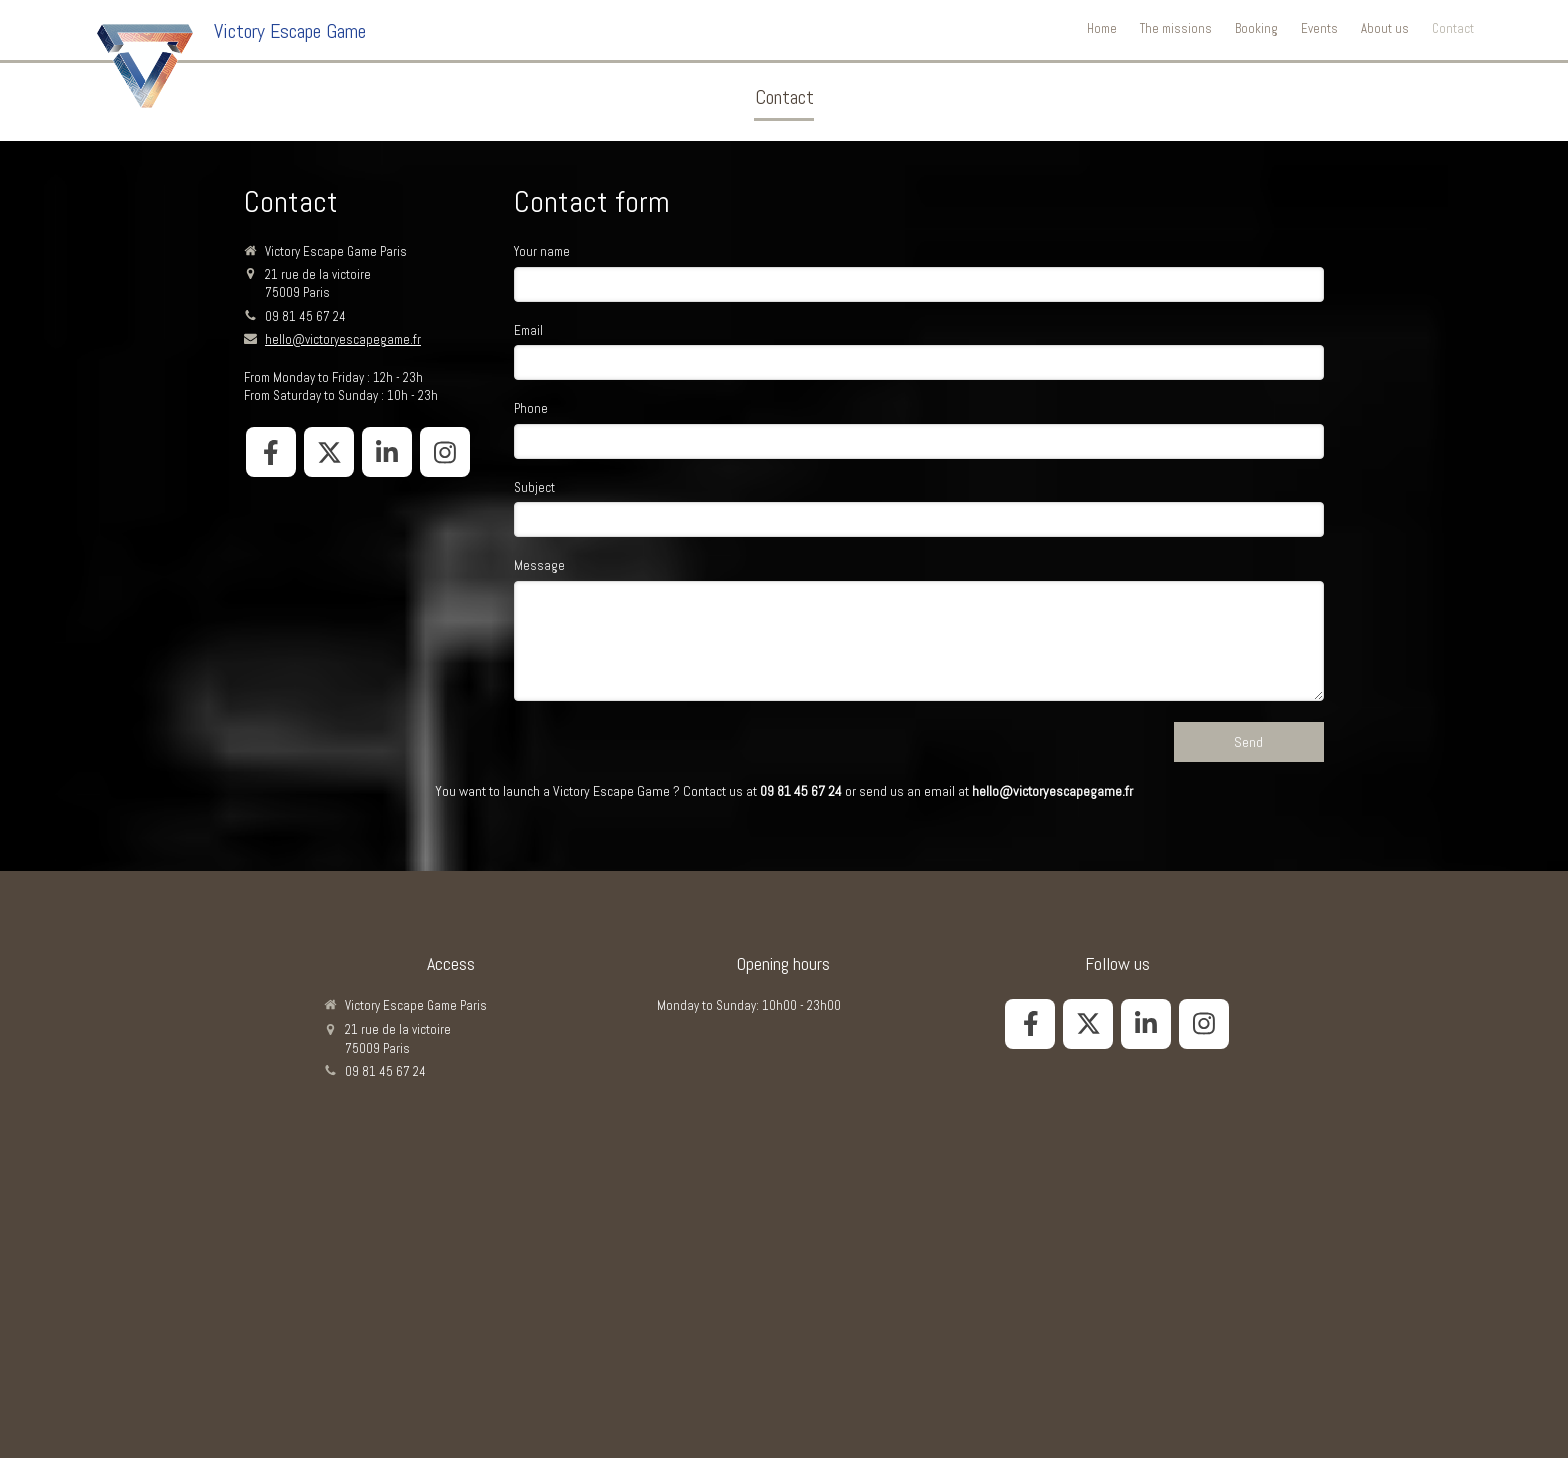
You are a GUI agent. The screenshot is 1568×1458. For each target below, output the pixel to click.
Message (539, 565)
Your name (542, 251)
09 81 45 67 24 (305, 316)
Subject (534, 487)
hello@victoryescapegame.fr (343, 339)
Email (528, 330)
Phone (531, 408)
